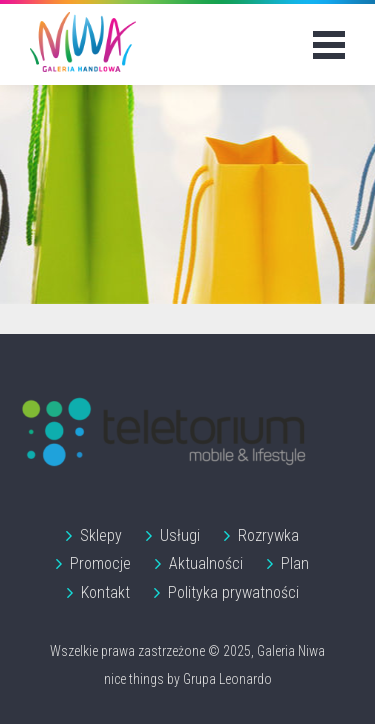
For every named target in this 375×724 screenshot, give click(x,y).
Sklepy (101, 535)
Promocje (100, 563)
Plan (295, 563)
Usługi (180, 535)
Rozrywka (268, 535)
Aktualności (206, 563)
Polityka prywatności (233, 592)
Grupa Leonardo (227, 679)
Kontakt (105, 592)
